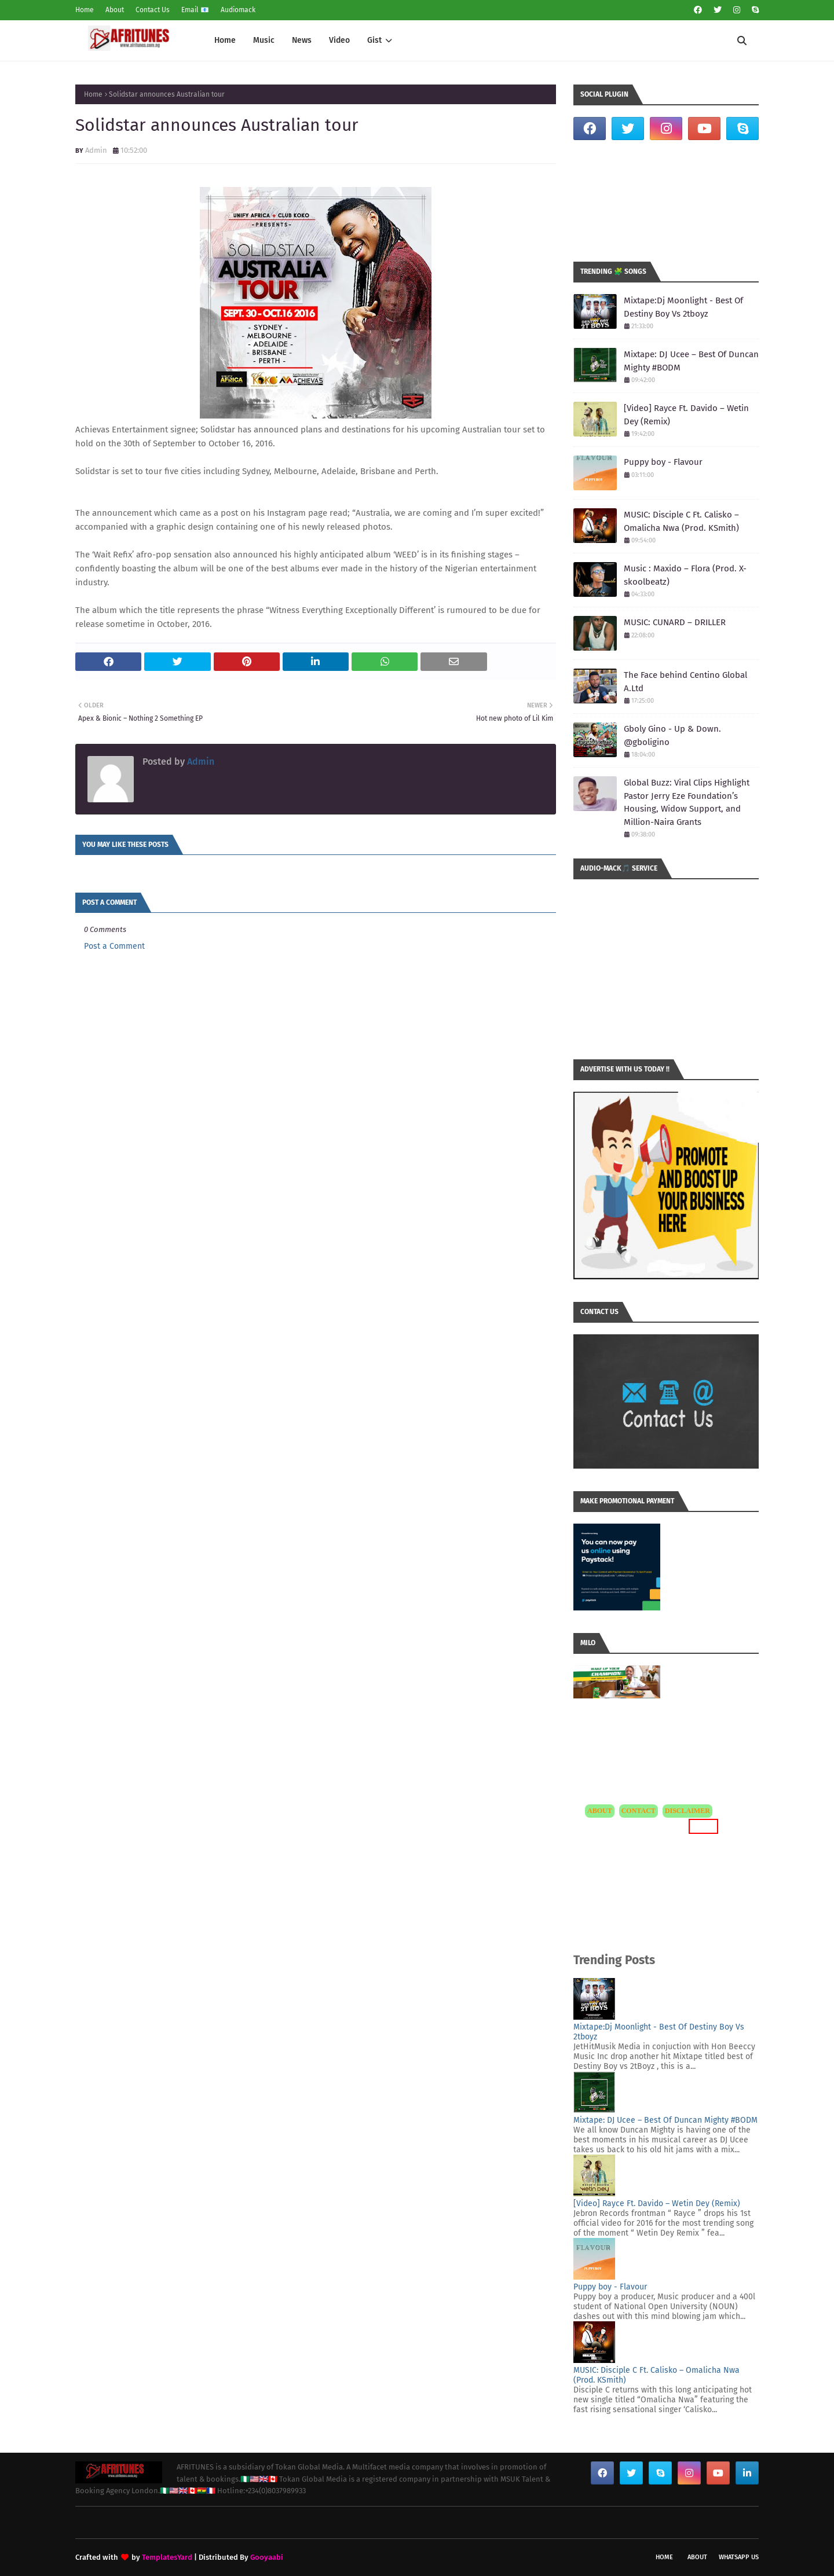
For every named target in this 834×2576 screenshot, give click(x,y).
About (114, 10)
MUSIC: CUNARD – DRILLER (675, 622)
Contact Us (153, 10)
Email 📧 (195, 10)
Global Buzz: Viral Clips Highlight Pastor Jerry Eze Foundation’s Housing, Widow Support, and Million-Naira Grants (686, 802)
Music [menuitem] (264, 40)
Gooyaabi (266, 2557)
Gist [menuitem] (374, 40)
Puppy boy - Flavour (663, 462)
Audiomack (238, 10)
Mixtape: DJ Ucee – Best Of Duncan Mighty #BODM (691, 361)
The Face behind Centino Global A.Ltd (685, 681)
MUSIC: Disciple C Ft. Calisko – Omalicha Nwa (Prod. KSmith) (681, 521)
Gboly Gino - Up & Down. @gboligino (672, 735)
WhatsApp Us (739, 2557)
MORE (703, 1826)
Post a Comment (114, 946)
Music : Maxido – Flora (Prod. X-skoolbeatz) (685, 575)
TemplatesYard (167, 2557)
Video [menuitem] (339, 40)
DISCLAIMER (687, 1811)
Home (84, 10)
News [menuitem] (302, 40)
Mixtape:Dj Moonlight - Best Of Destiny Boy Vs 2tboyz (683, 307)
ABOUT (599, 1811)
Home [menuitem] (225, 40)
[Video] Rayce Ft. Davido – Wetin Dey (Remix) (686, 415)
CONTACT (638, 1811)
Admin (96, 150)
